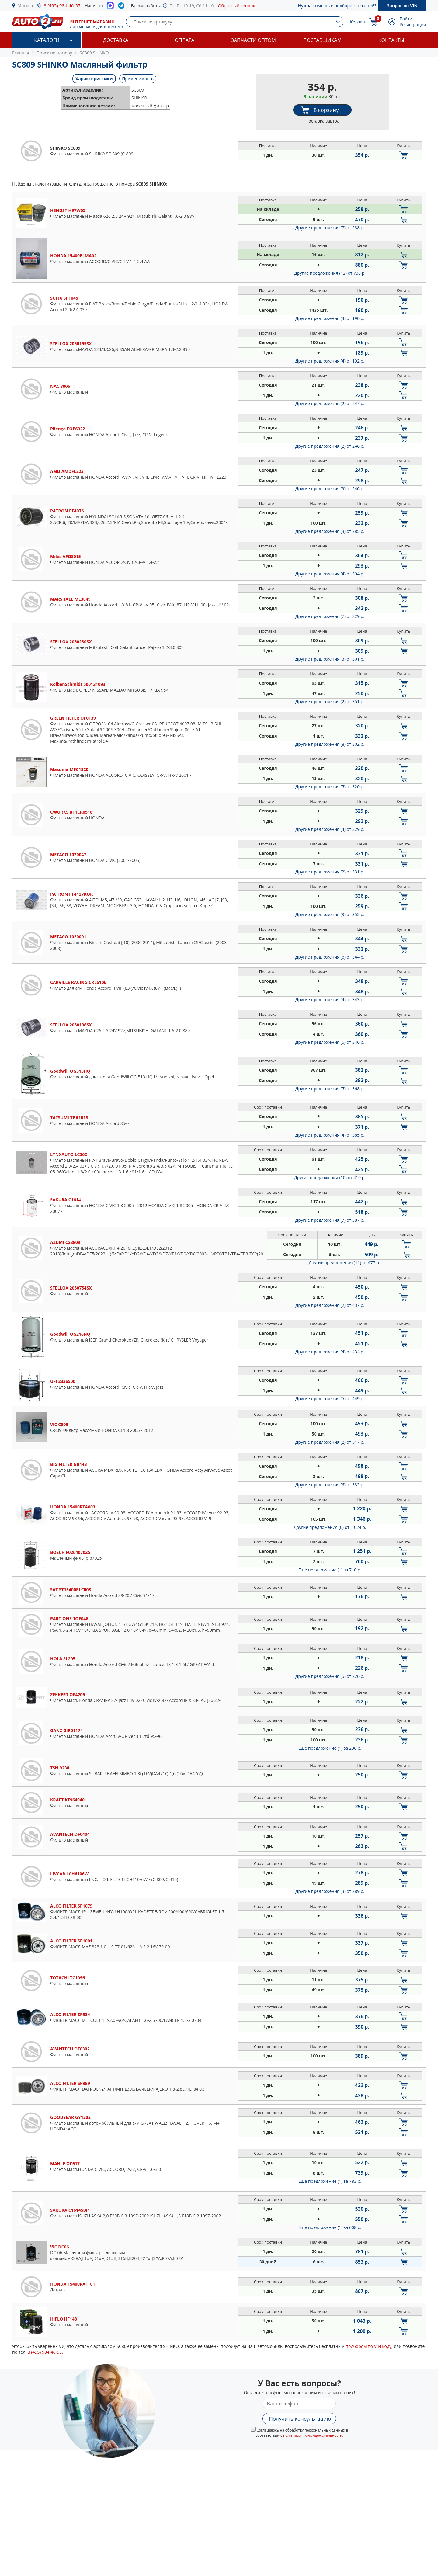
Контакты (391, 40)
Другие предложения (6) (329, 957)
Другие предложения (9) (329, 488)
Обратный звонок (236, 6)
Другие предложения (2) (329, 403)
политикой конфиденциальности (312, 2435)
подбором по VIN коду (368, 2346)
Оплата (184, 40)
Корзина (359, 22)
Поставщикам (322, 40)
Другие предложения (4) (329, 361)
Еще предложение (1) (329, 1570)
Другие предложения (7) (329, 228)
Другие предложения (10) (330, 1177)
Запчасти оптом (253, 40)
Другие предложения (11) (344, 1262)
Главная (20, 53)
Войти (406, 19)
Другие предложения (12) (330, 273)
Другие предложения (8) (329, 744)
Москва (25, 6)
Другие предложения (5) (329, 787)
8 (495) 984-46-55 (62, 5)
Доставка (115, 40)
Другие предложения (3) (329, 318)
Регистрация (413, 24)
